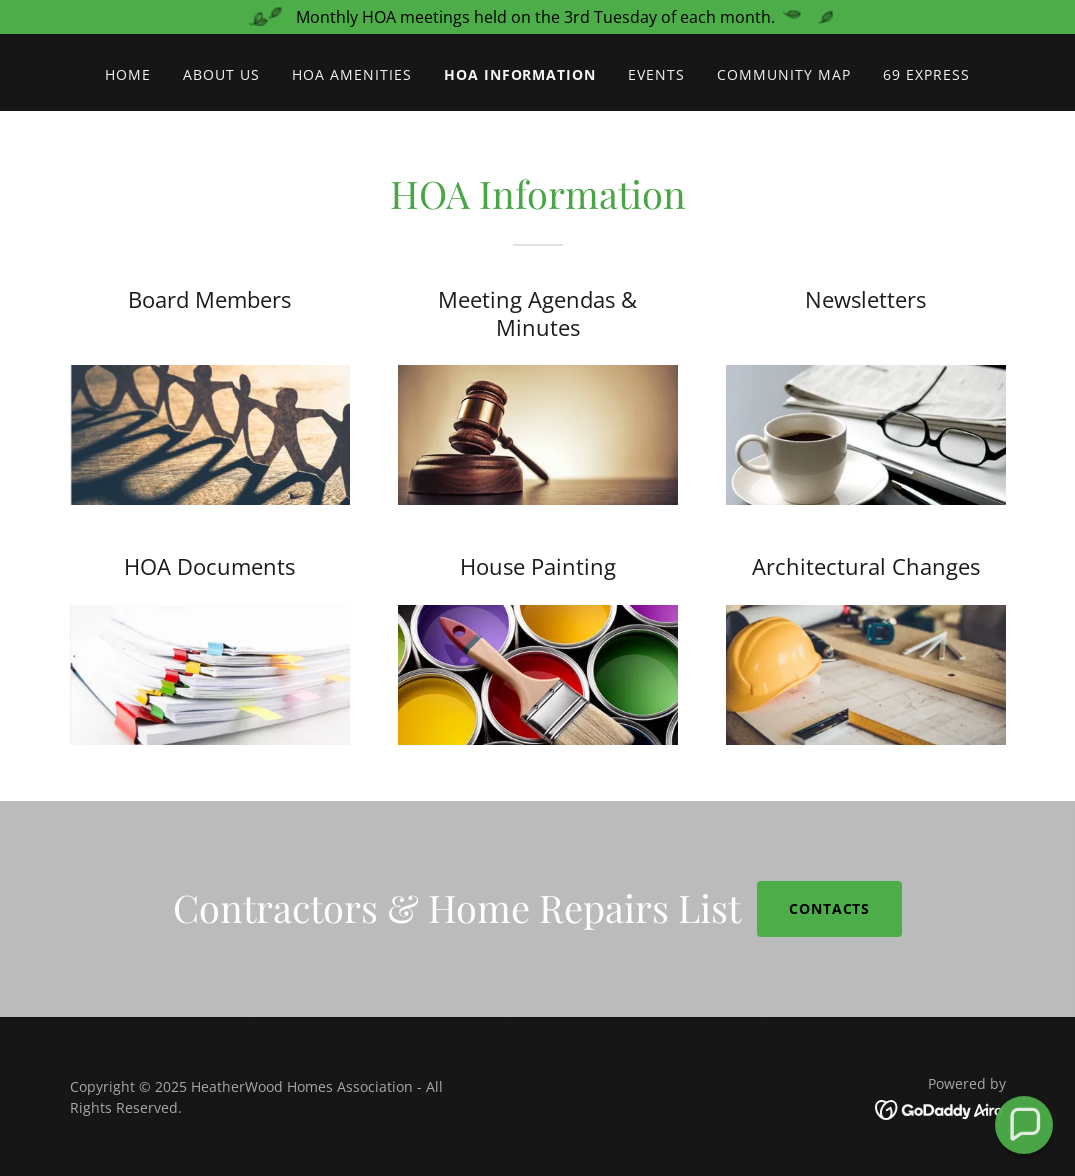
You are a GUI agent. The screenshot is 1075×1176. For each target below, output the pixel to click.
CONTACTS (830, 908)
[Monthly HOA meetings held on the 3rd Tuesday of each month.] (537, 17)
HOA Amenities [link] (352, 74)
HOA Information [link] (520, 74)
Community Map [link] (784, 74)
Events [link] (656, 74)
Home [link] (128, 74)
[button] (1024, 1125)
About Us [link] (221, 74)
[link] (940, 1109)
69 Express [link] (926, 74)
